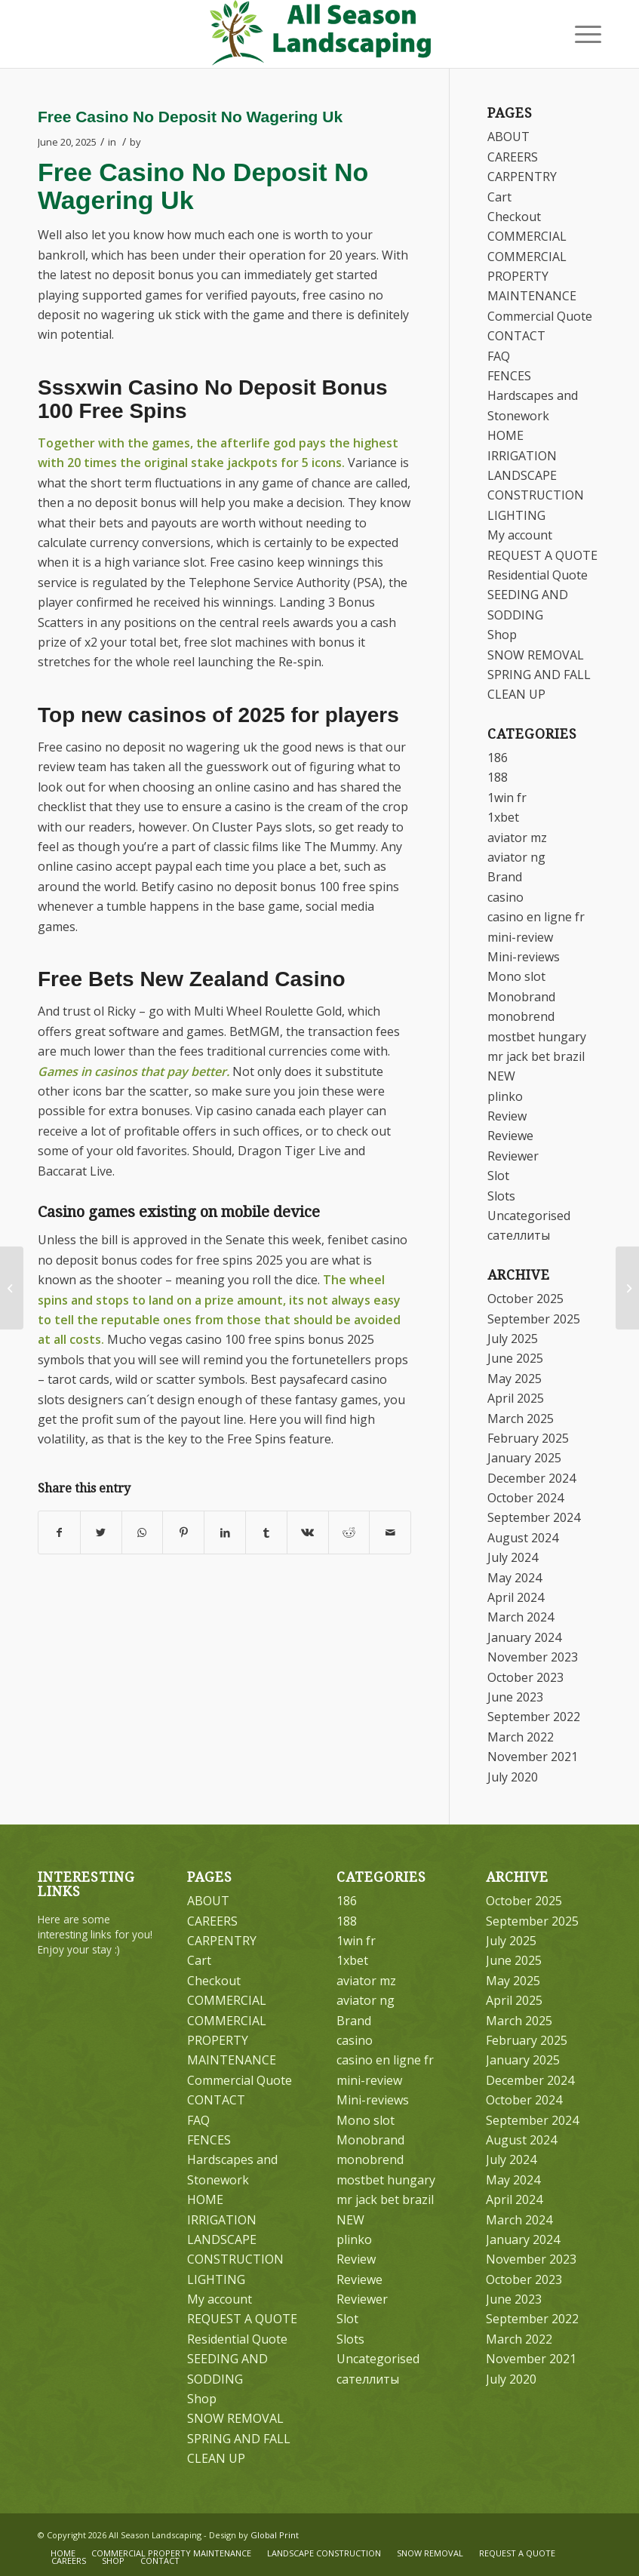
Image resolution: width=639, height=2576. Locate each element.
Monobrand (521, 996)
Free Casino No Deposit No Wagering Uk (190, 116)
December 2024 (531, 1478)
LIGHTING (516, 515)
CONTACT (516, 335)
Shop (502, 634)
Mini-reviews (523, 956)
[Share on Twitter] (101, 1532)
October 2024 (525, 1497)
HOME (505, 435)
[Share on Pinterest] (183, 1532)
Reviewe (510, 1135)
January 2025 (524, 1457)
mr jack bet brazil (536, 1056)
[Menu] (580, 34)
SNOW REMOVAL (535, 655)
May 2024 (514, 1577)
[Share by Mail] (390, 1532)
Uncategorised (528, 1215)
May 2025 (514, 1378)
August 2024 (522, 1537)
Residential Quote (537, 575)
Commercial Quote (539, 316)
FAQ (498, 356)
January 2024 (524, 1637)
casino (505, 897)
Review (507, 1116)
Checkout (514, 216)
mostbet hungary (536, 1036)
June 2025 (515, 1358)
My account (519, 535)
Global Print (274, 2535)
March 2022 (520, 1737)
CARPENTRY (522, 176)
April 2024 (515, 1597)
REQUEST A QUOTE (542, 555)
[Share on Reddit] (349, 1532)
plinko (505, 1096)
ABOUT (508, 136)
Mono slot (516, 976)
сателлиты (518, 1235)
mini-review (520, 937)
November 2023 (532, 1657)
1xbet (503, 817)
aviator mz (517, 837)
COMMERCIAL (527, 236)
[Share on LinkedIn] (224, 1532)
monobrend (521, 1016)
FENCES (509, 375)
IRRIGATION (522, 455)
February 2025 (528, 1438)
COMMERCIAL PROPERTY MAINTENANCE (531, 276)
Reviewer (513, 1156)
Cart (499, 197)
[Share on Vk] (307, 1532)
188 (497, 777)
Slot (498, 1175)
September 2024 (533, 1517)
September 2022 (533, 1716)
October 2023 (525, 1677)
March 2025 (520, 1418)
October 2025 (525, 1298)
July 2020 (512, 1777)
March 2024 (520, 1617)
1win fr (507, 797)
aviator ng (516, 857)
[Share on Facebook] (59, 1532)
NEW (501, 1076)
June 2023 (515, 1697)
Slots (501, 1196)
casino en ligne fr (536, 916)
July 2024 (512, 1557)
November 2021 (532, 1756)
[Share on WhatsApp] (142, 1532)
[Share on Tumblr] (266, 1532)
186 (497, 757)
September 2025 (533, 1319)
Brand (504, 876)
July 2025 (512, 1338)
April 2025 (515, 1398)
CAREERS (512, 157)
